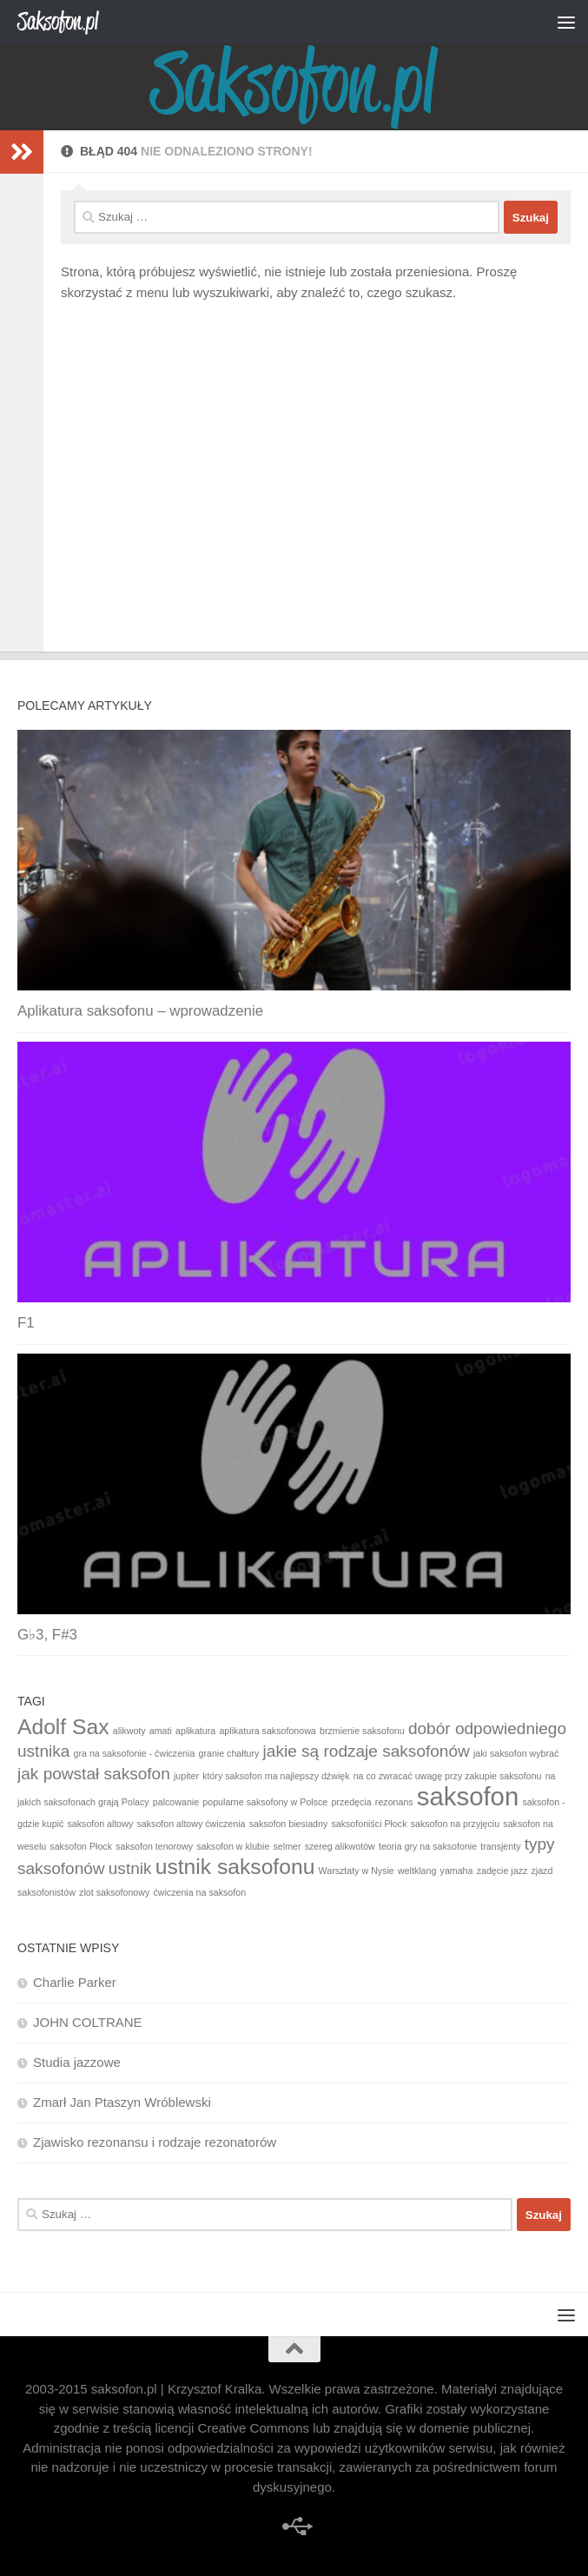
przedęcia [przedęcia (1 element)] (351, 1802)
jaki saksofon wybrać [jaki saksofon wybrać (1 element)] (515, 1753)
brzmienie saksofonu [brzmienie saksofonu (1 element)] (362, 1730)
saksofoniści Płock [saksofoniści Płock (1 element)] (368, 1823)
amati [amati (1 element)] (160, 1730)
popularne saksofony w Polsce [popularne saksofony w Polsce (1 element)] (264, 1802)
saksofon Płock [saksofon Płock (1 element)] (81, 1846)
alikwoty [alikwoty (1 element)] (129, 1730)
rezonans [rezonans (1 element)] (394, 1802)
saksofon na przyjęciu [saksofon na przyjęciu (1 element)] (455, 1823)
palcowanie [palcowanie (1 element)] (176, 1802)
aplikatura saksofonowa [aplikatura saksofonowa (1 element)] (267, 1730)
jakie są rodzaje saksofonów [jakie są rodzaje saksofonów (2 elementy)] (366, 1751)
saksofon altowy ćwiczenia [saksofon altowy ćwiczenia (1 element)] (190, 1823)
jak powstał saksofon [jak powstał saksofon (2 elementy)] (93, 1774)
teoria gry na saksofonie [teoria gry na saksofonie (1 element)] (428, 1846)
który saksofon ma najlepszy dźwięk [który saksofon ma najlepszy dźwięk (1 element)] (275, 1776)
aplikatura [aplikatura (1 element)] (195, 1730)
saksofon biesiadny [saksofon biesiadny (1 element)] (288, 1823)
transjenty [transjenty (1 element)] (500, 1846)
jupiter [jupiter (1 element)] (186, 1776)
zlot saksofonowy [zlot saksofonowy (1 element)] (114, 1892)
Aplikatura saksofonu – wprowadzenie (140, 1011)
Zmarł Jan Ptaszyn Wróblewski (122, 2102)
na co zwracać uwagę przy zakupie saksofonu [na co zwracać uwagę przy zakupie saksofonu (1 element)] (447, 1776)
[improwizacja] (294, 2526)
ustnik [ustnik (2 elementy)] (130, 1868)
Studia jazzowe (77, 2062)
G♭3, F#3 (47, 1634)
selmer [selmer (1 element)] (287, 1846)
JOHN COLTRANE (87, 2022)
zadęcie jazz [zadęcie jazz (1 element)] (502, 1870)
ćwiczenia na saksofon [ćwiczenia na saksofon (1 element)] (199, 1892)
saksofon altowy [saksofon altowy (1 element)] (100, 1823)
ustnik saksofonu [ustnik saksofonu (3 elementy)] (235, 1866)
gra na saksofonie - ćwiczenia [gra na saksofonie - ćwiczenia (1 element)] (134, 1753)
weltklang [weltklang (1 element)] (417, 1870)
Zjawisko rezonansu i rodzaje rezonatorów (154, 2142)
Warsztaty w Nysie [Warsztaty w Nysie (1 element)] (356, 1870)
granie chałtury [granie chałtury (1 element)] (229, 1753)
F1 (26, 1322)
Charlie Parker (74, 1982)
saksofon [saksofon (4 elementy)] (468, 1796)
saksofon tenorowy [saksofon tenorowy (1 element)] (154, 1846)
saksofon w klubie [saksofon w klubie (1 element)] (232, 1846)
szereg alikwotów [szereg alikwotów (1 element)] (340, 1846)
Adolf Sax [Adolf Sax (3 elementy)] (63, 1726)
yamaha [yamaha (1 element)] (456, 1870)
